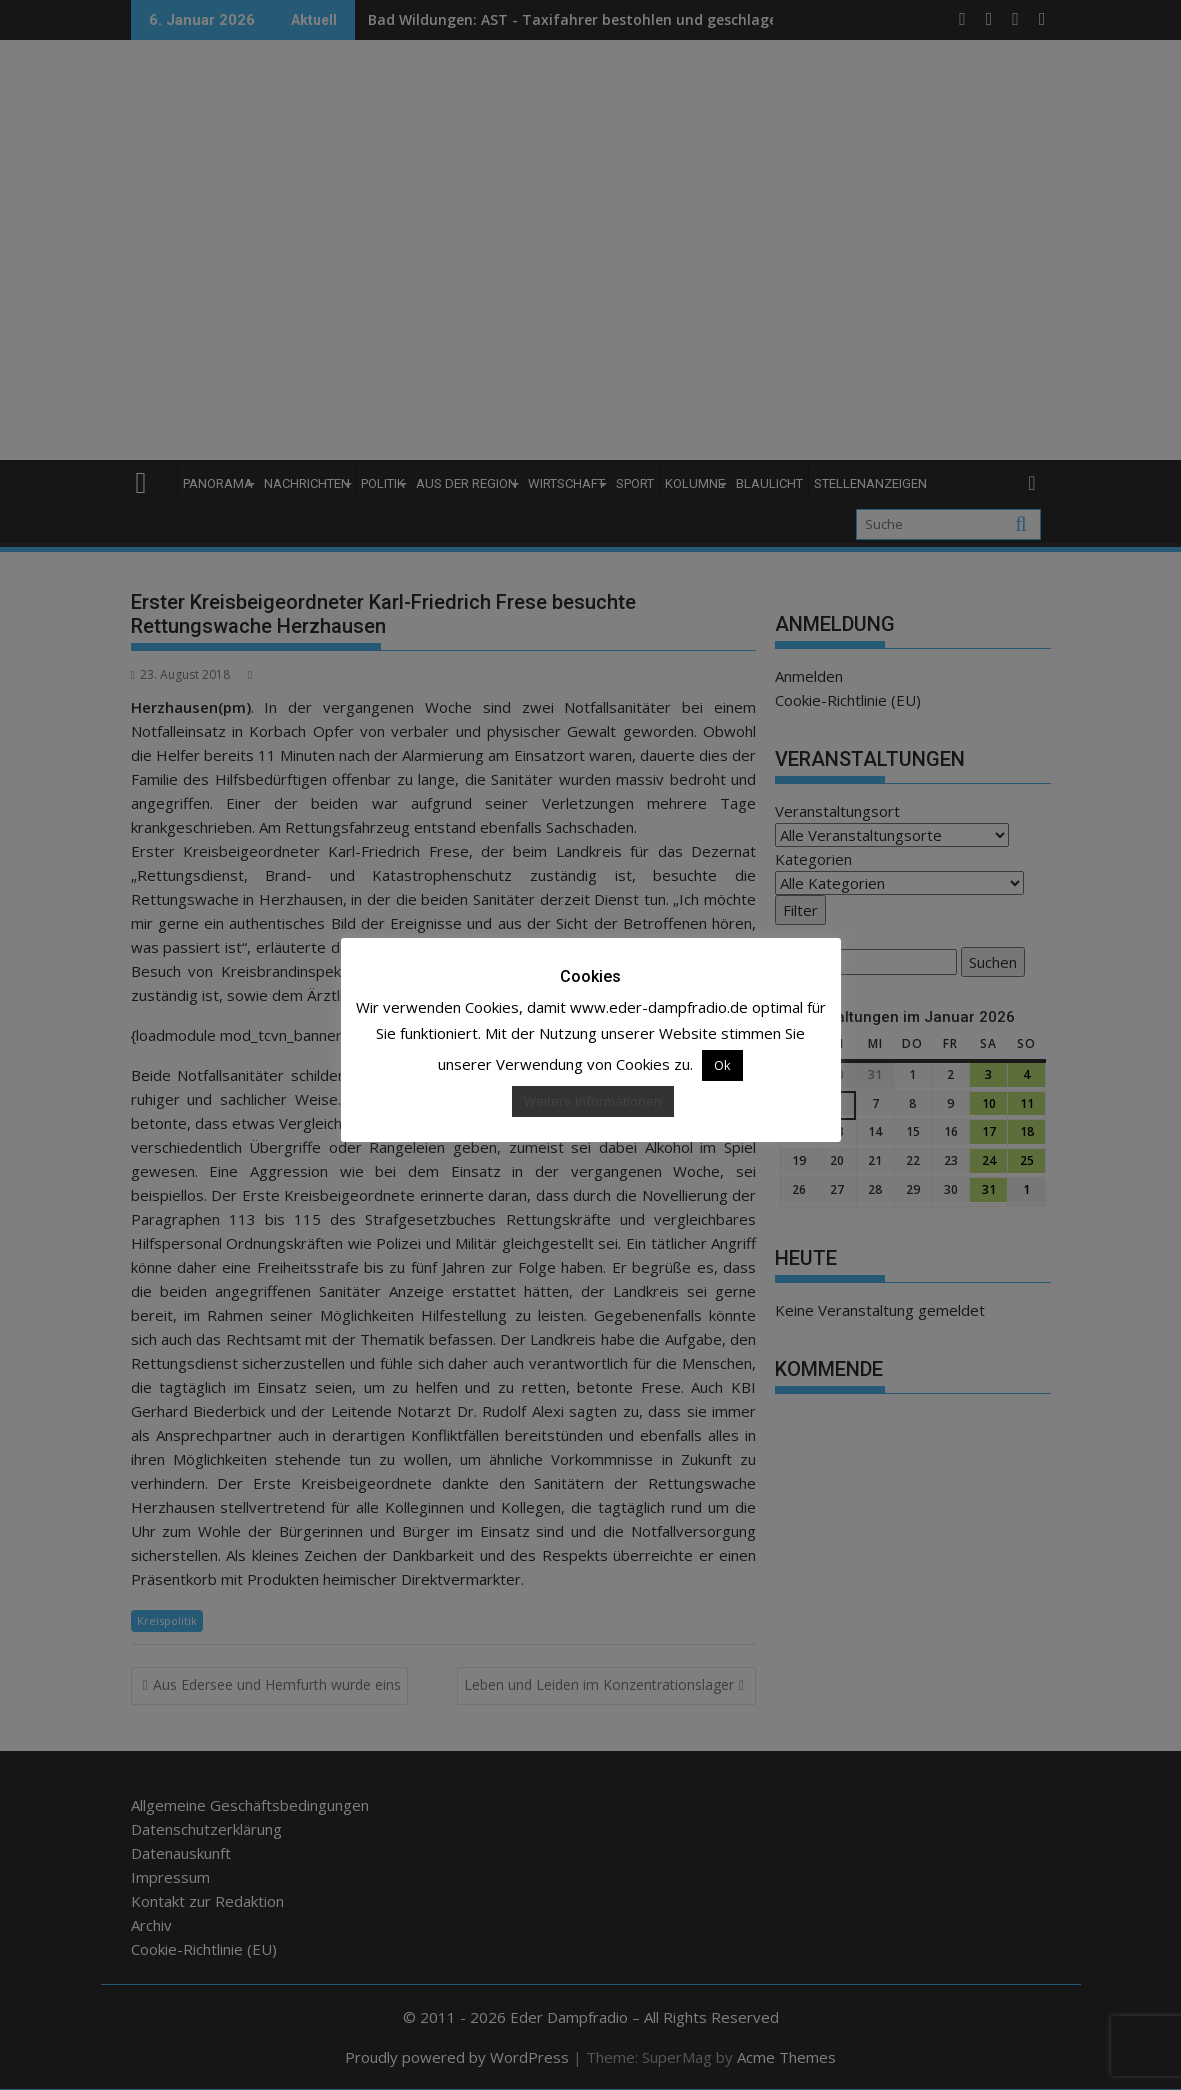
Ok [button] (722, 1065)
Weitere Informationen (593, 1101)
